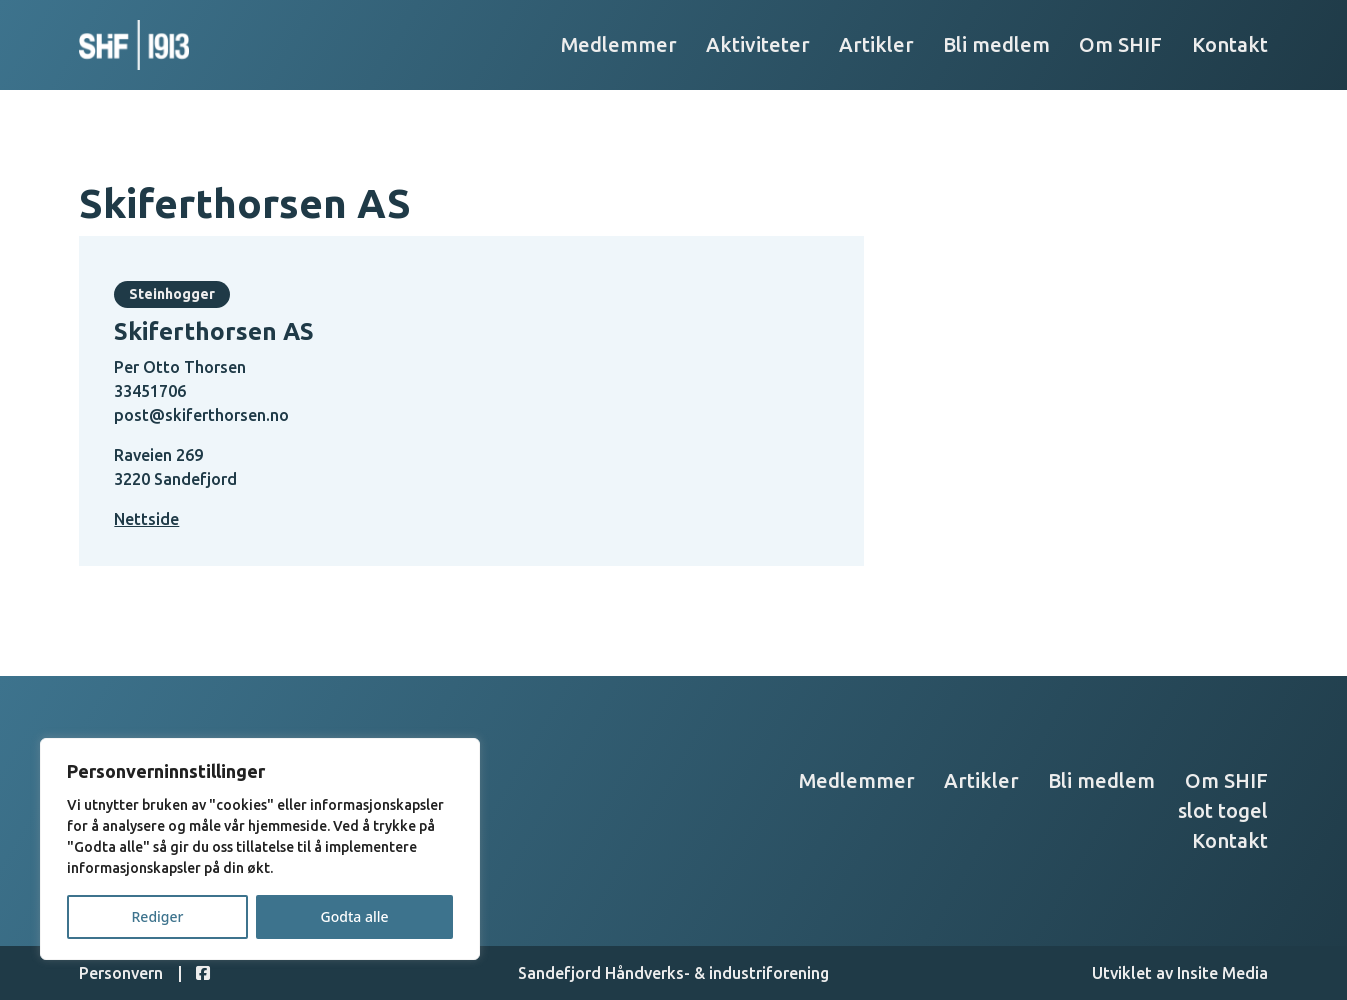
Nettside (146, 519)
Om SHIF (1120, 44)
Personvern (121, 973)
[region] (260, 849)
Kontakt (1230, 44)
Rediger (158, 916)
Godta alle (354, 916)
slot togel (1223, 810)
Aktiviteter (758, 44)
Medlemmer (619, 44)
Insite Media (1222, 973)
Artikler (876, 44)
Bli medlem (996, 44)
